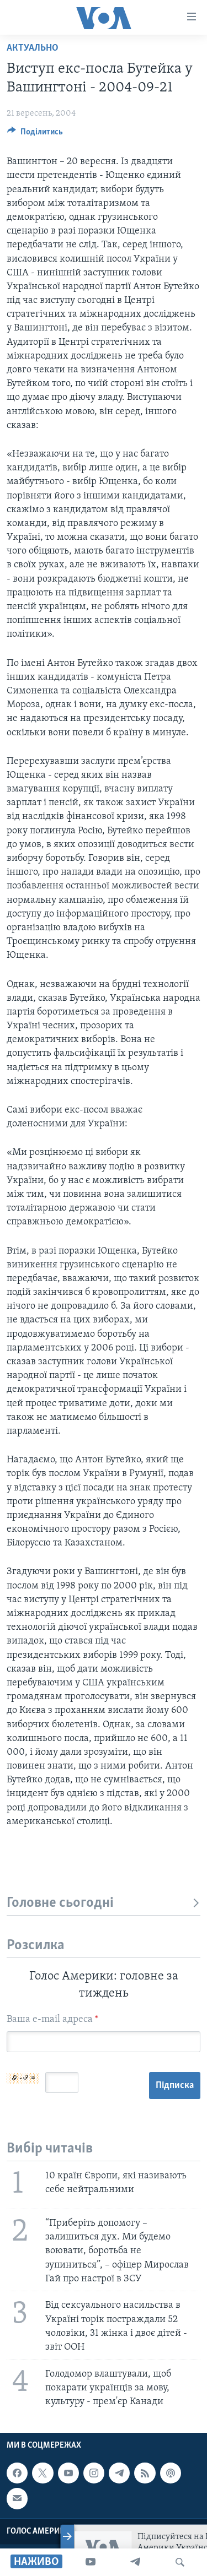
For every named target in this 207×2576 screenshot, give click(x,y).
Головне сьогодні (103, 1903)
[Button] (35, 134)
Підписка (175, 2085)
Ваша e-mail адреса (52, 2019)
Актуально (33, 48)
